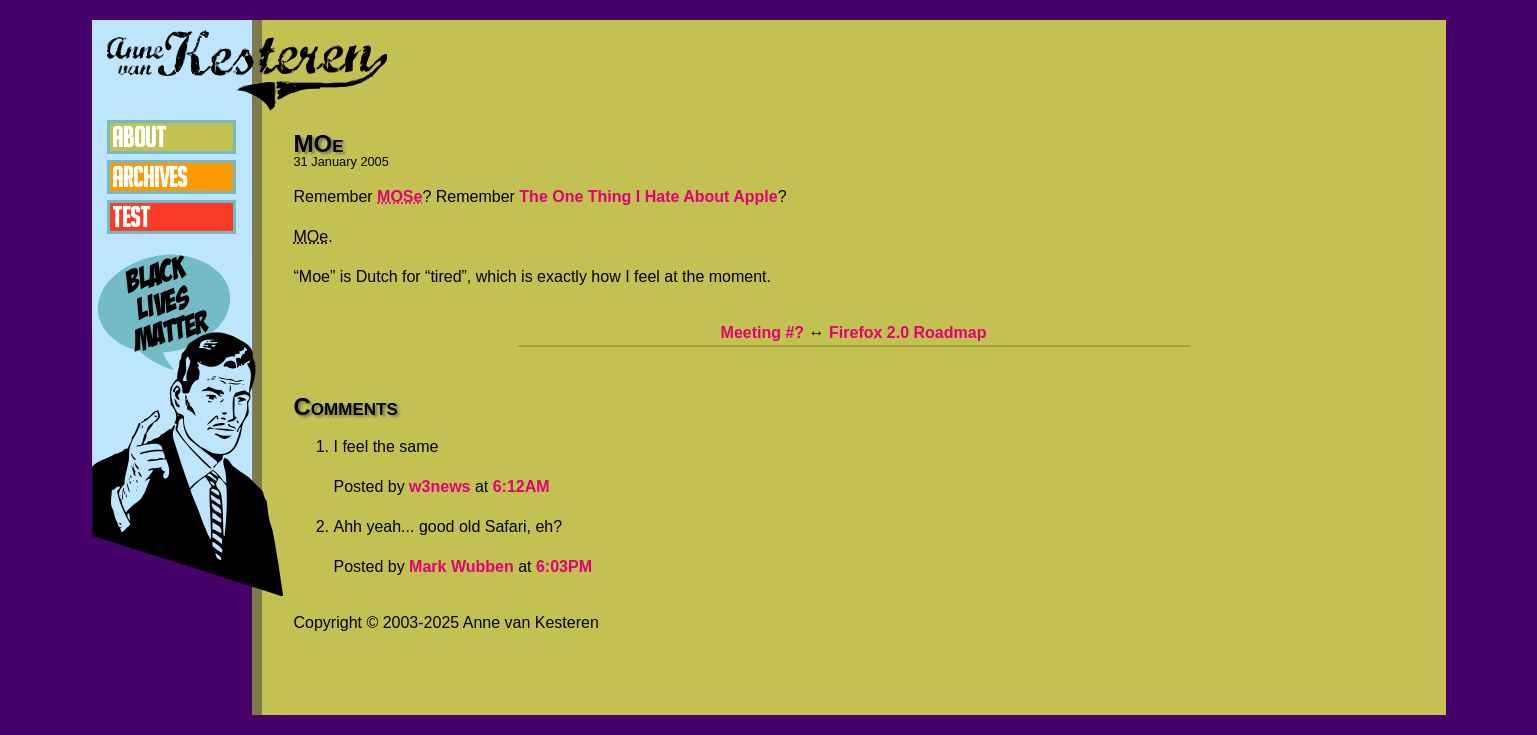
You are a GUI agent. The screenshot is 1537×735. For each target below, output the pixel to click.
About (139, 137)
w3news (439, 486)
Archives (149, 177)
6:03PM (564, 566)
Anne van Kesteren (247, 70)
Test (131, 217)
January (334, 161)
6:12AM (521, 486)
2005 (374, 161)
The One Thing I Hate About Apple (648, 196)
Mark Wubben (461, 566)
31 (301, 161)
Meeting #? (763, 332)
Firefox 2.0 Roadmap (907, 332)
